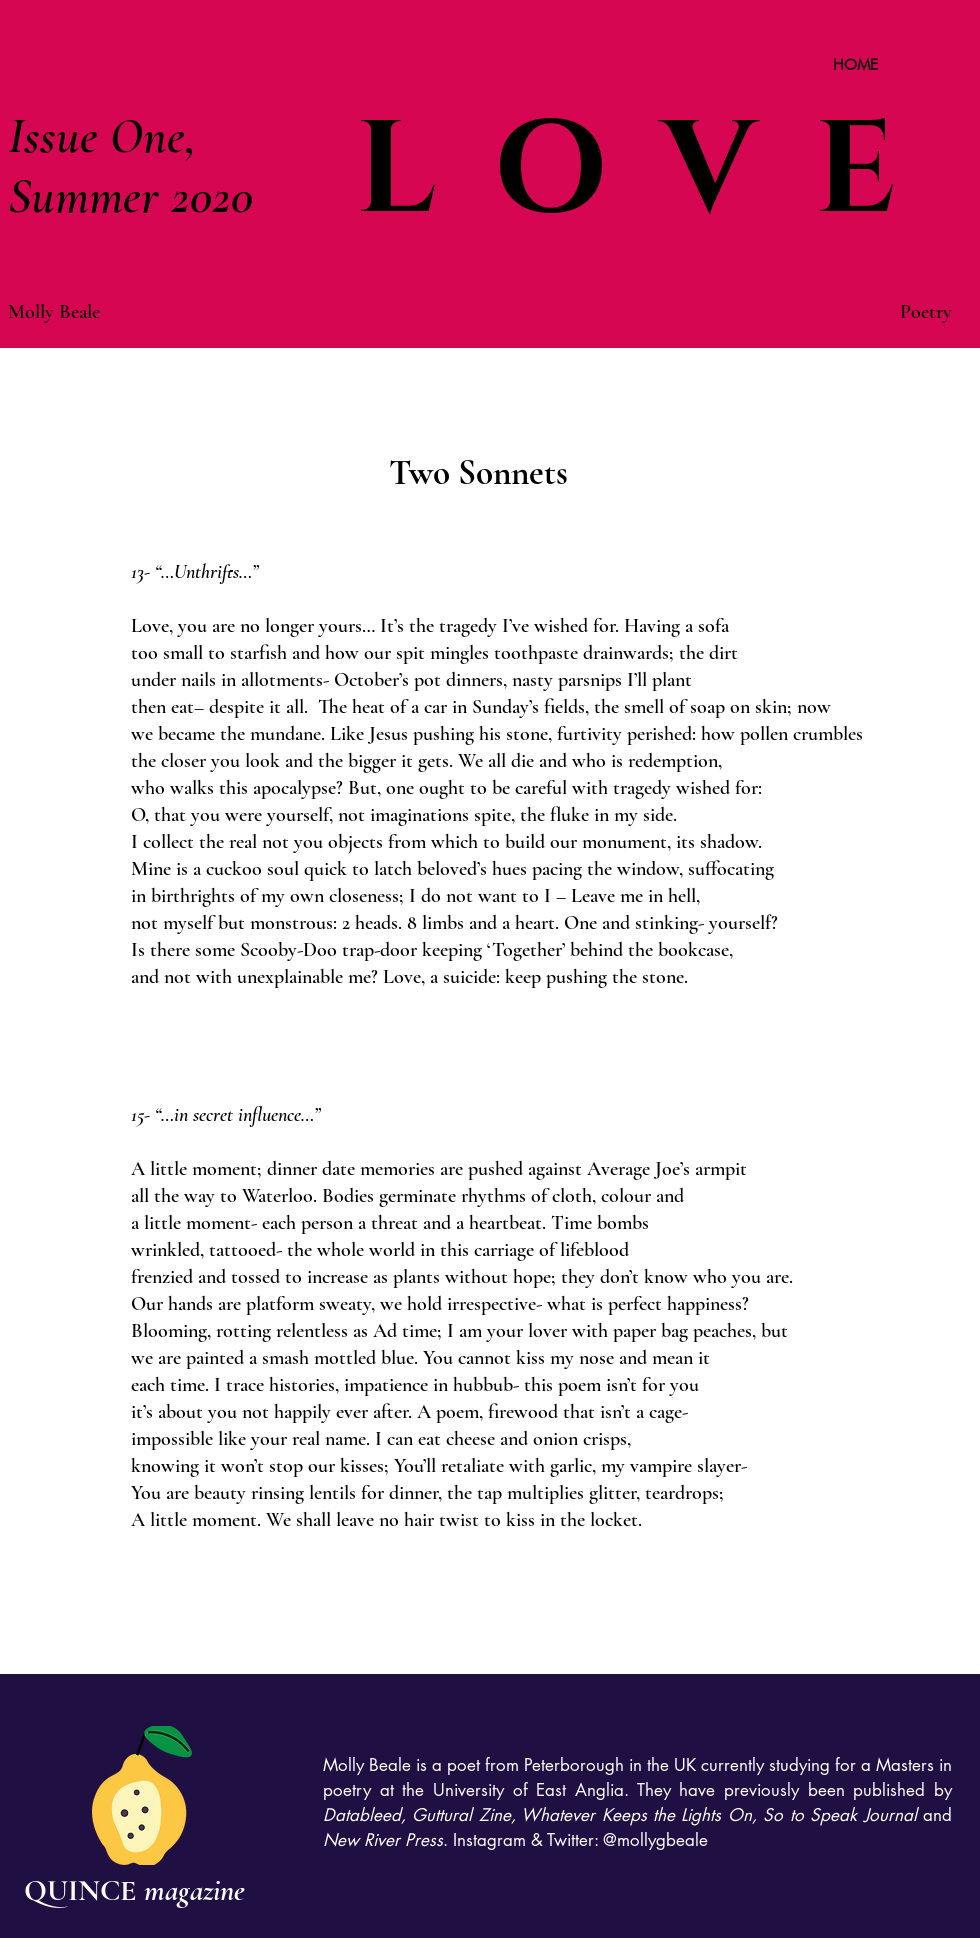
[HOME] (855, 64)
